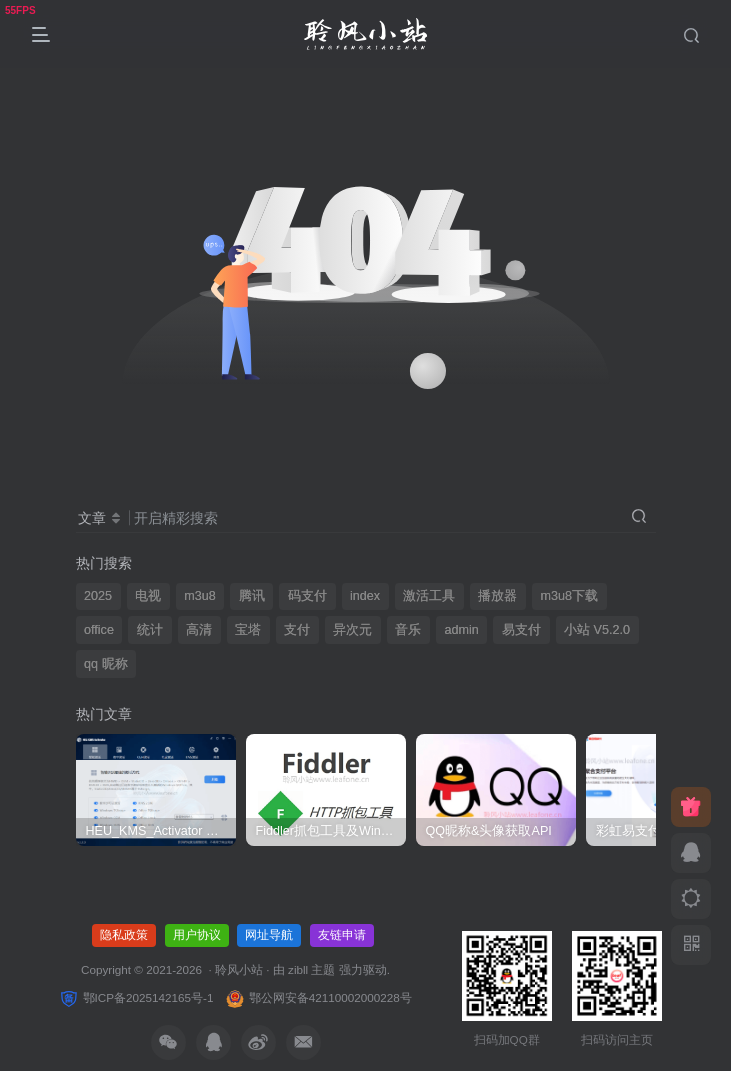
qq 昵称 (106, 664)
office (99, 630)
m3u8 (200, 596)
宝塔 (248, 630)
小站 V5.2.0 (597, 630)
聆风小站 (239, 969)
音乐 (408, 630)
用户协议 (197, 935)
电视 (148, 596)
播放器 (497, 596)
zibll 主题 (313, 969)
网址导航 (269, 935)
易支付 (521, 630)
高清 (199, 630)
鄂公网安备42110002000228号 (318, 997)
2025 (98, 596)
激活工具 (429, 596)
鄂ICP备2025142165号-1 (136, 997)
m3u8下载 (569, 596)
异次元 (352, 630)
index (365, 596)
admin (462, 630)
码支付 (307, 596)
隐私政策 (124, 935)
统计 (150, 630)
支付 (297, 630)
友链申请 (342, 935)
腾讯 (252, 596)
